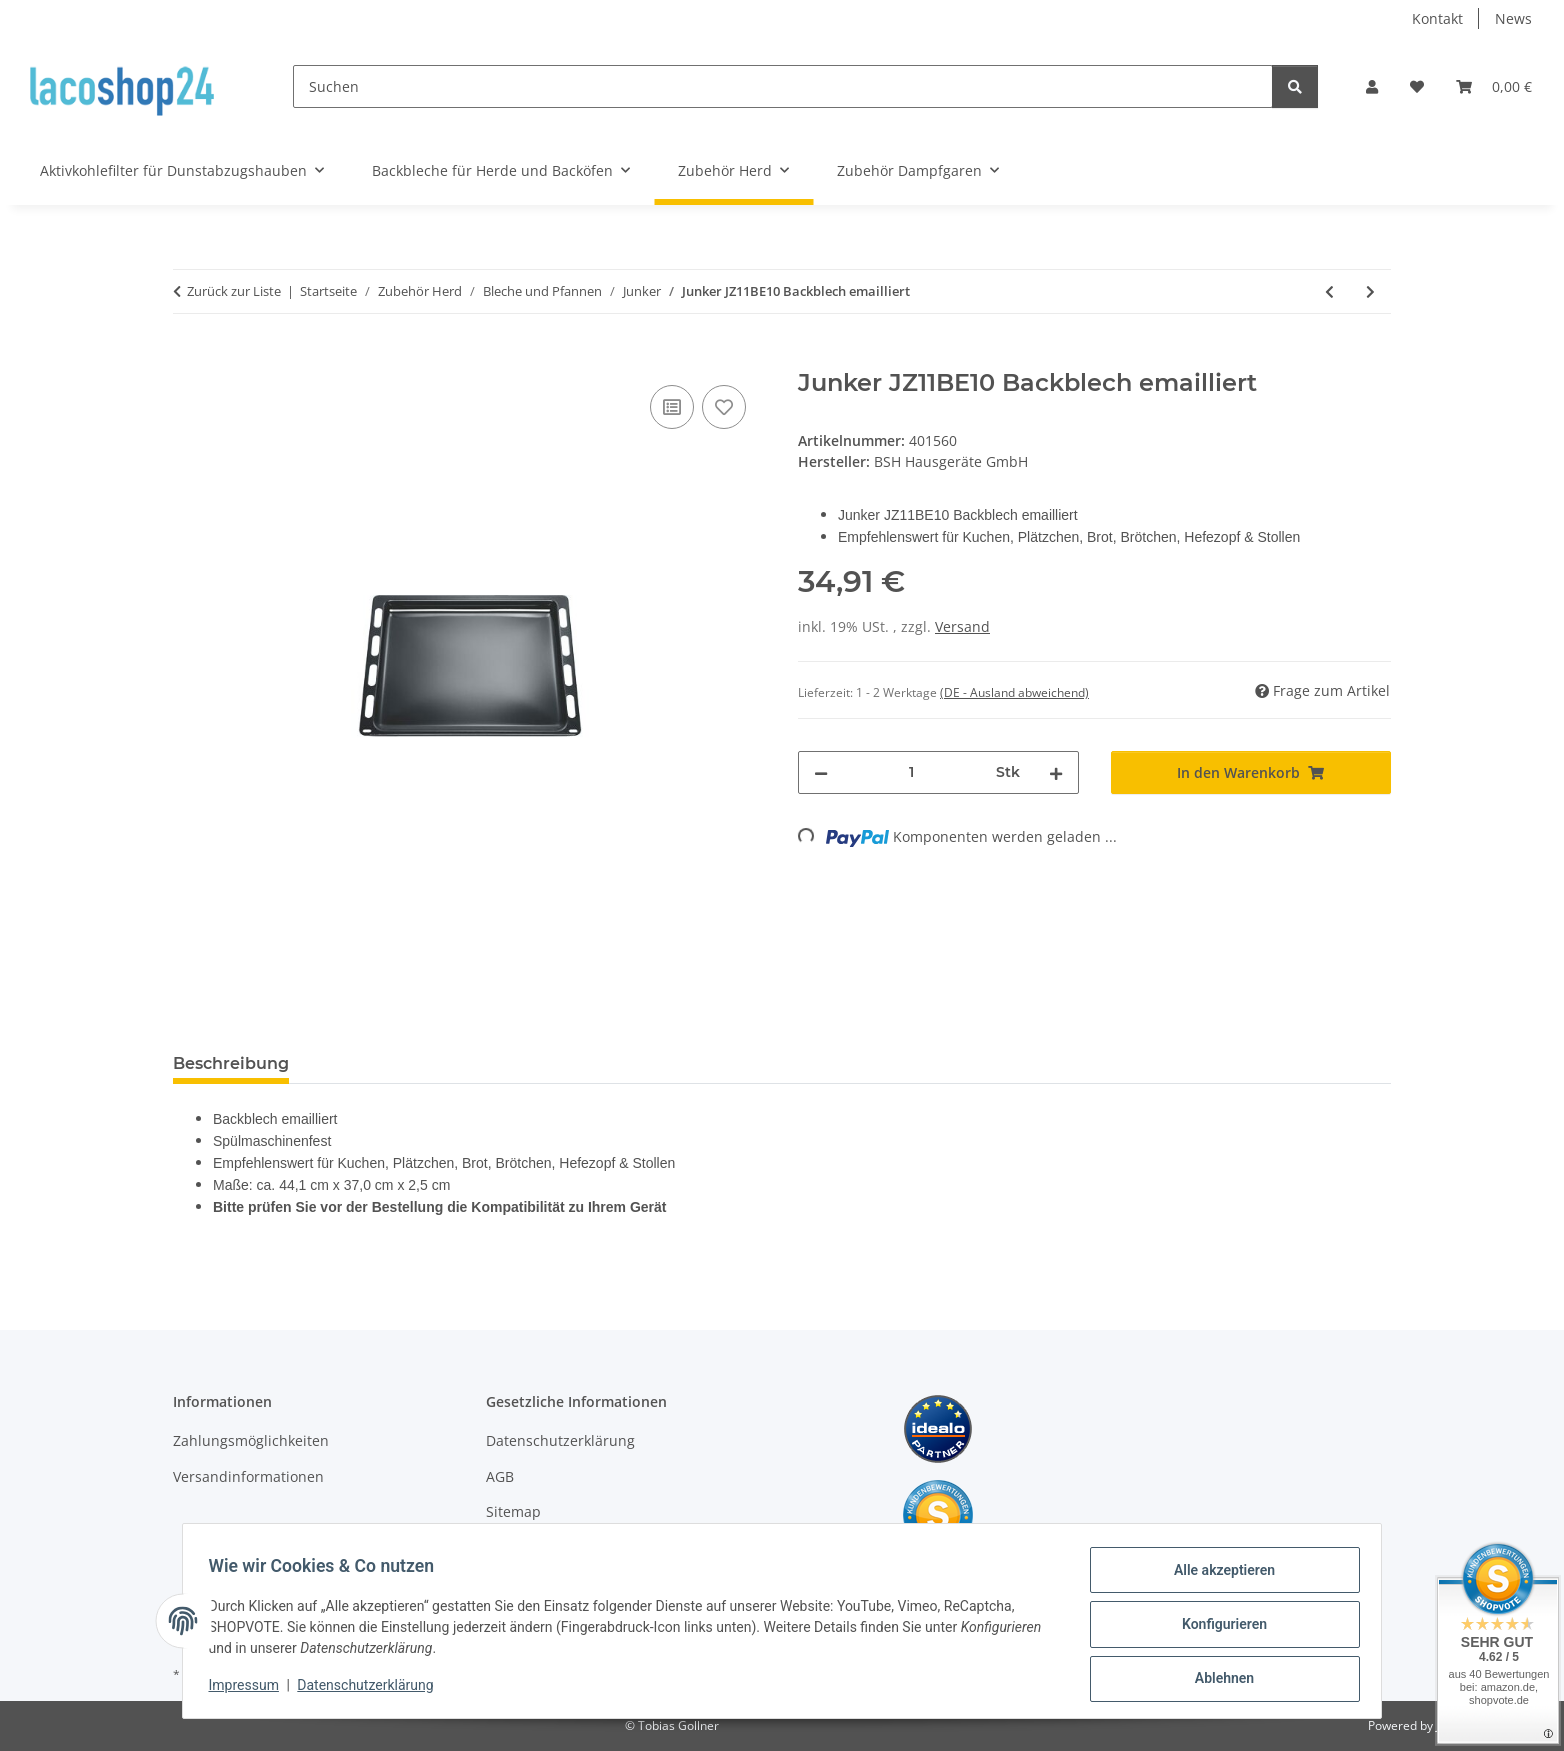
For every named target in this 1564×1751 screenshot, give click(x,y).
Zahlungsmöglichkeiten (251, 1440)
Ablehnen (1217, 1680)
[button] (1372, 86)
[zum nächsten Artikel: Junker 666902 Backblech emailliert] (1370, 291)
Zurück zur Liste (234, 291)
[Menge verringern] (821, 772)
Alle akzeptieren (1217, 1576)
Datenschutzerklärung (372, 1689)
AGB (500, 1476)
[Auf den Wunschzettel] (724, 407)
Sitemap (513, 1511)
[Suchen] (783, 86)
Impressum (250, 1689)
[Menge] (912, 772)
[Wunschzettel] (1417, 86)
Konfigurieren (1217, 1628)
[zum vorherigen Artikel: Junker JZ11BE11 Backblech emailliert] (1329, 291)
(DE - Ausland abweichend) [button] (1014, 692)
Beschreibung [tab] (231, 1063)
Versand (962, 626)
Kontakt (1437, 18)
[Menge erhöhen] (1056, 772)
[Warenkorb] (1494, 86)
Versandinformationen (248, 1476)
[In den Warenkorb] (189, 358)
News (1513, 18)
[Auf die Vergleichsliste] (672, 407)
